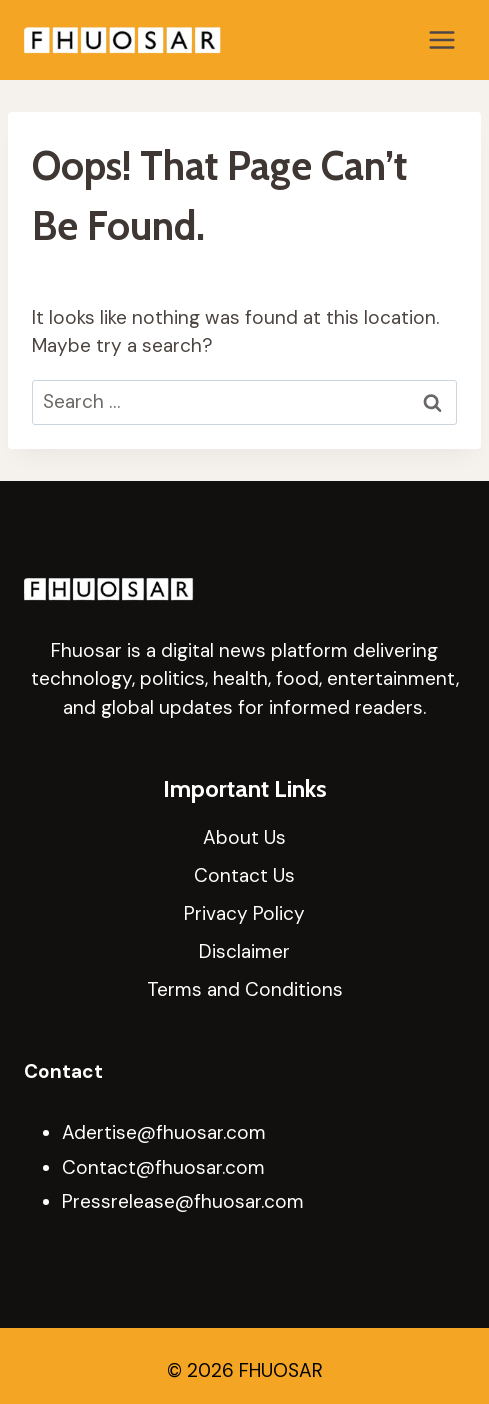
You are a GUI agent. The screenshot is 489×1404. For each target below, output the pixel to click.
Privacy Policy (244, 913)
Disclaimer (244, 951)
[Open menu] (441, 39)
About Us (244, 837)
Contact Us (244, 875)
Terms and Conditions (245, 989)
